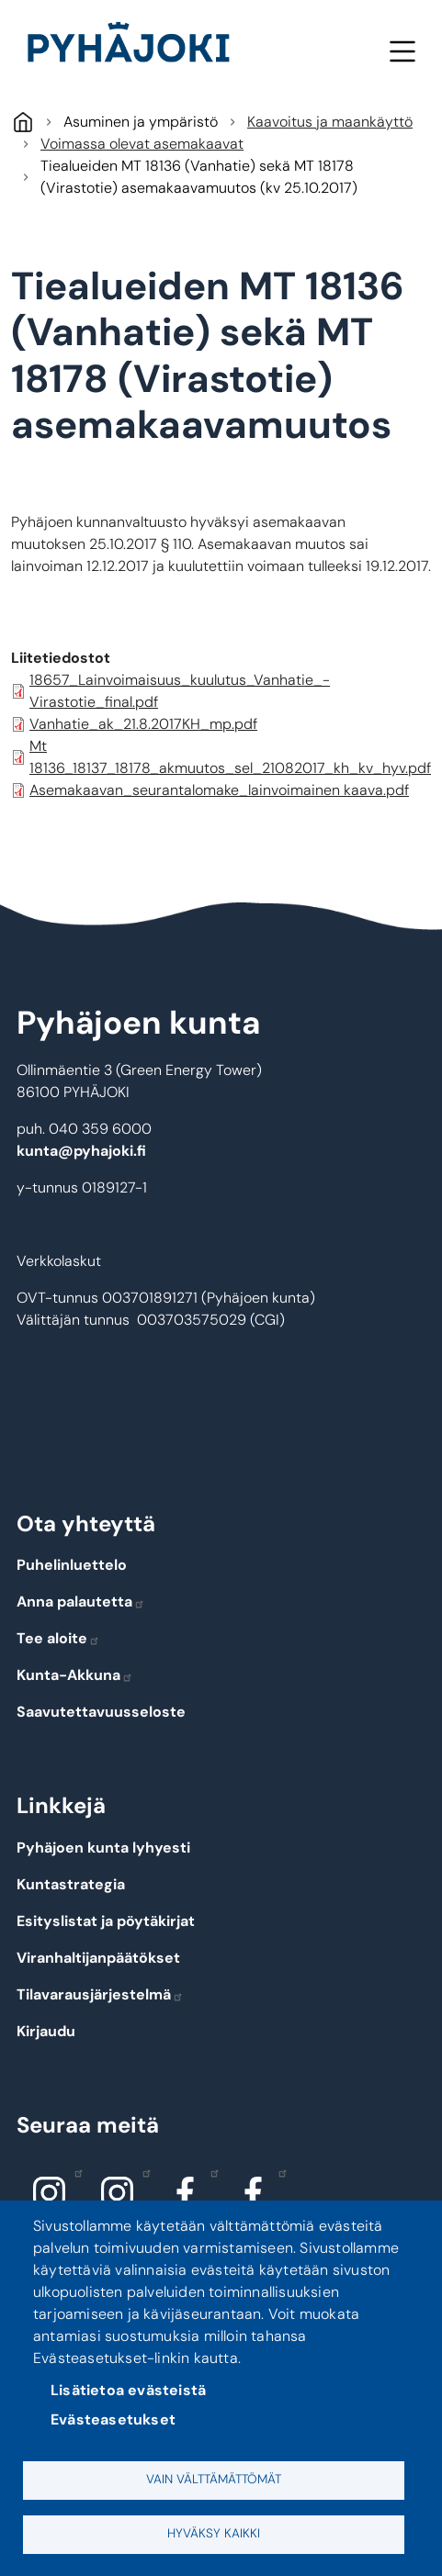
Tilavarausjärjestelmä (100, 1994)
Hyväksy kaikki (213, 2533)
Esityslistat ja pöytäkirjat (106, 1921)
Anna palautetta (81, 1601)
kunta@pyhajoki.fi (81, 1150)
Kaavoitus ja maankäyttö (330, 121)
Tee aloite (58, 1638)
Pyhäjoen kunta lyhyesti (103, 1847)
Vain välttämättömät (213, 2479)
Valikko (402, 51)
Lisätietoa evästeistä (128, 2390)
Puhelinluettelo (72, 1564)
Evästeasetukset (113, 2419)
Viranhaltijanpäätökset (98, 1957)
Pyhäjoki (22, 121)
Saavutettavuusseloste (101, 1711)
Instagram (74, 2172)
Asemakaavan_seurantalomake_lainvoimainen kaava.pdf (219, 790)
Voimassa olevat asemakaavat (142, 143)
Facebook (210, 2172)
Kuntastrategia (71, 1884)
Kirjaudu (46, 2031)
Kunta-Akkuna (75, 1675)
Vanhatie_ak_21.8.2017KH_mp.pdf (143, 724)
